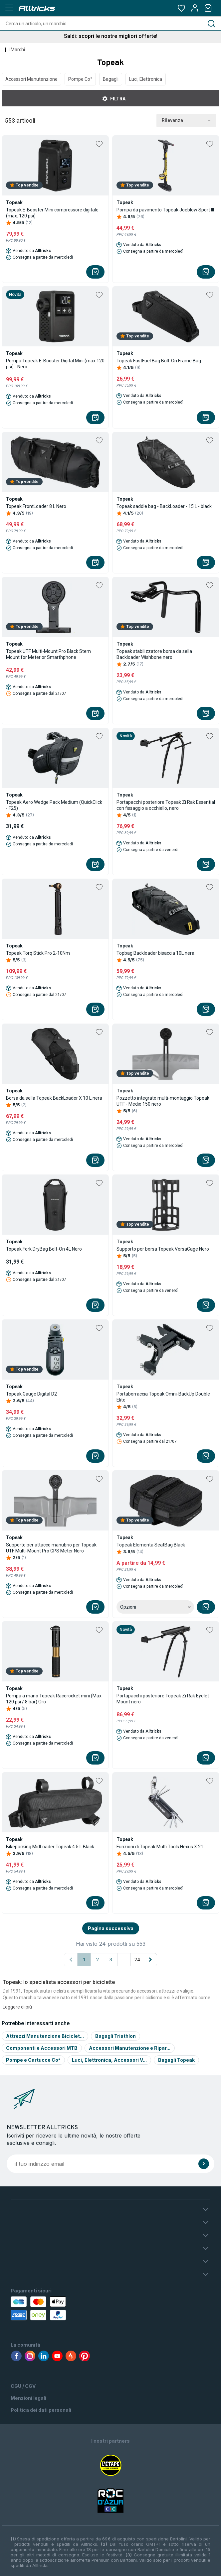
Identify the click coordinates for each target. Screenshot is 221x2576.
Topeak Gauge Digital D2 (31, 1394)
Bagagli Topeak (176, 2060)
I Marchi (17, 49)
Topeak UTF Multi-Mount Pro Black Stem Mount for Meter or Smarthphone (48, 654)
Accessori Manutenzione (31, 79)
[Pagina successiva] (150, 1959)
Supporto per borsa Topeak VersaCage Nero (162, 1249)
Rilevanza (186, 120)
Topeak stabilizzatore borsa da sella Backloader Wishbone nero (154, 654)
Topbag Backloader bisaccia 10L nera (155, 953)
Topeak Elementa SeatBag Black (150, 1544)
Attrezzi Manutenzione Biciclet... (45, 2036)
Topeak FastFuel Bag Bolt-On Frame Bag (158, 360)
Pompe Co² (80, 79)
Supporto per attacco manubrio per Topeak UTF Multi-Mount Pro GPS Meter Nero (51, 1547)
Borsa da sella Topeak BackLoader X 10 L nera (54, 1098)
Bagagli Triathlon (115, 2036)
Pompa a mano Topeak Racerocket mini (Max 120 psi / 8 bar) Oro (54, 1698)
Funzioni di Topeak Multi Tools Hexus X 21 (159, 1846)
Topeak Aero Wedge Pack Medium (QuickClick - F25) (54, 805)
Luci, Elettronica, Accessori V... (109, 2060)
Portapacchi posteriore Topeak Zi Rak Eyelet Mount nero (162, 1698)
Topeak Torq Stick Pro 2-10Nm (38, 953)
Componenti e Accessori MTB (42, 2048)
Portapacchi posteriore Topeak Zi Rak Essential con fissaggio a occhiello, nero (165, 805)
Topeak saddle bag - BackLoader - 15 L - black (164, 506)
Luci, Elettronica (145, 79)
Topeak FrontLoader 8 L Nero (36, 506)
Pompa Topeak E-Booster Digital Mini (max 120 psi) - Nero (55, 363)
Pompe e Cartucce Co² (33, 2060)
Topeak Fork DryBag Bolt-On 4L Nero (44, 1249)
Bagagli (110, 79)
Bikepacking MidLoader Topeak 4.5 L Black (50, 1846)
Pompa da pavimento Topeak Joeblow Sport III (165, 209)
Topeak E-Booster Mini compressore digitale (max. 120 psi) (52, 212)
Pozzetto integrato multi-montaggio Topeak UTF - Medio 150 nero (162, 1101)
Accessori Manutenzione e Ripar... (129, 2048)
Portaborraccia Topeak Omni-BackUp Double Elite (163, 1397)
